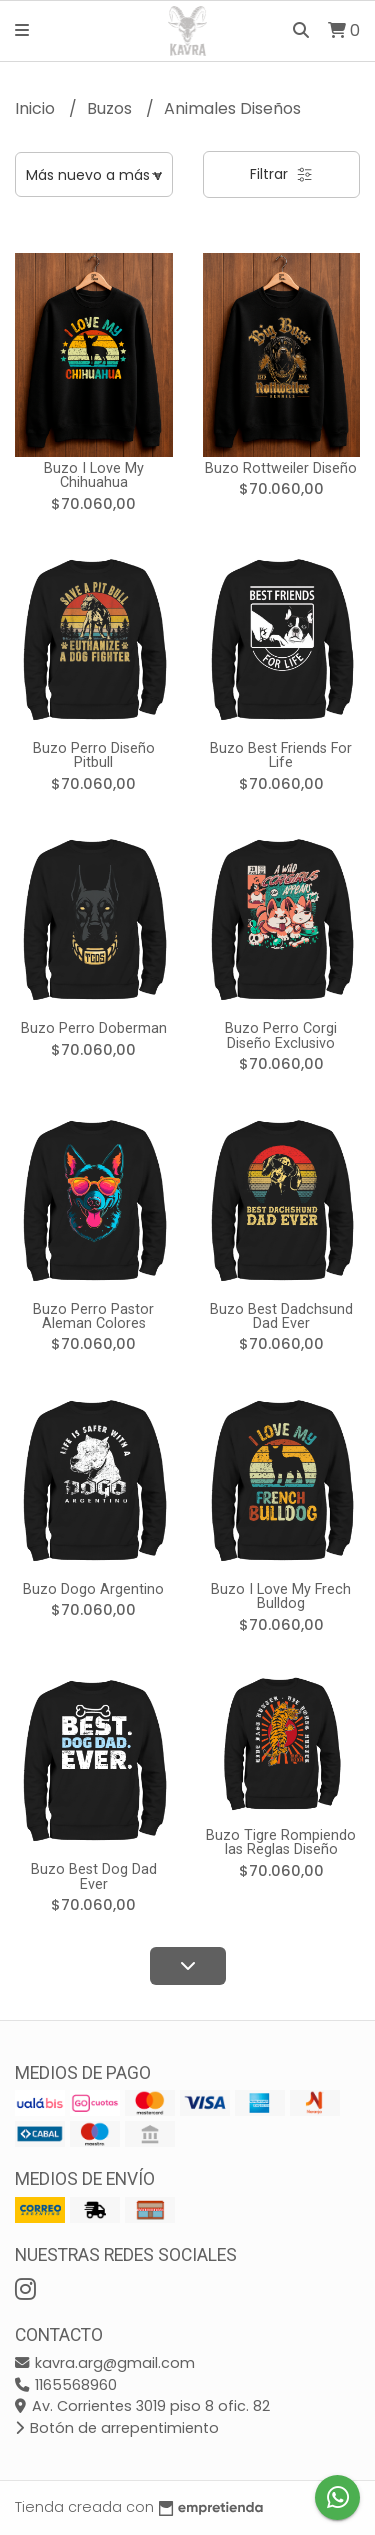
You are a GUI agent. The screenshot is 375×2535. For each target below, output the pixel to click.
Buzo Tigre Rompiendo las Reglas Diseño (281, 1842)
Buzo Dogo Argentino (93, 1589)
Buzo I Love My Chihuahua (94, 475)
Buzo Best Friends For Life (281, 755)
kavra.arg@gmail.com (105, 2363)
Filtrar (281, 174)
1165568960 (66, 2385)
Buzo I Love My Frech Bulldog (281, 1596)
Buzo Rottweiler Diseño (281, 468)
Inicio (37, 108)
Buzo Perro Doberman (94, 1028)
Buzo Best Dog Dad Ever (94, 1876)
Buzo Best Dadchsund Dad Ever (281, 1316)
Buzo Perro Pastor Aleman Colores (93, 1316)
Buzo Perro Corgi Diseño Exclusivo (281, 1035)
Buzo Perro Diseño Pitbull (94, 755)
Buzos (111, 108)
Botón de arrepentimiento (117, 2428)
